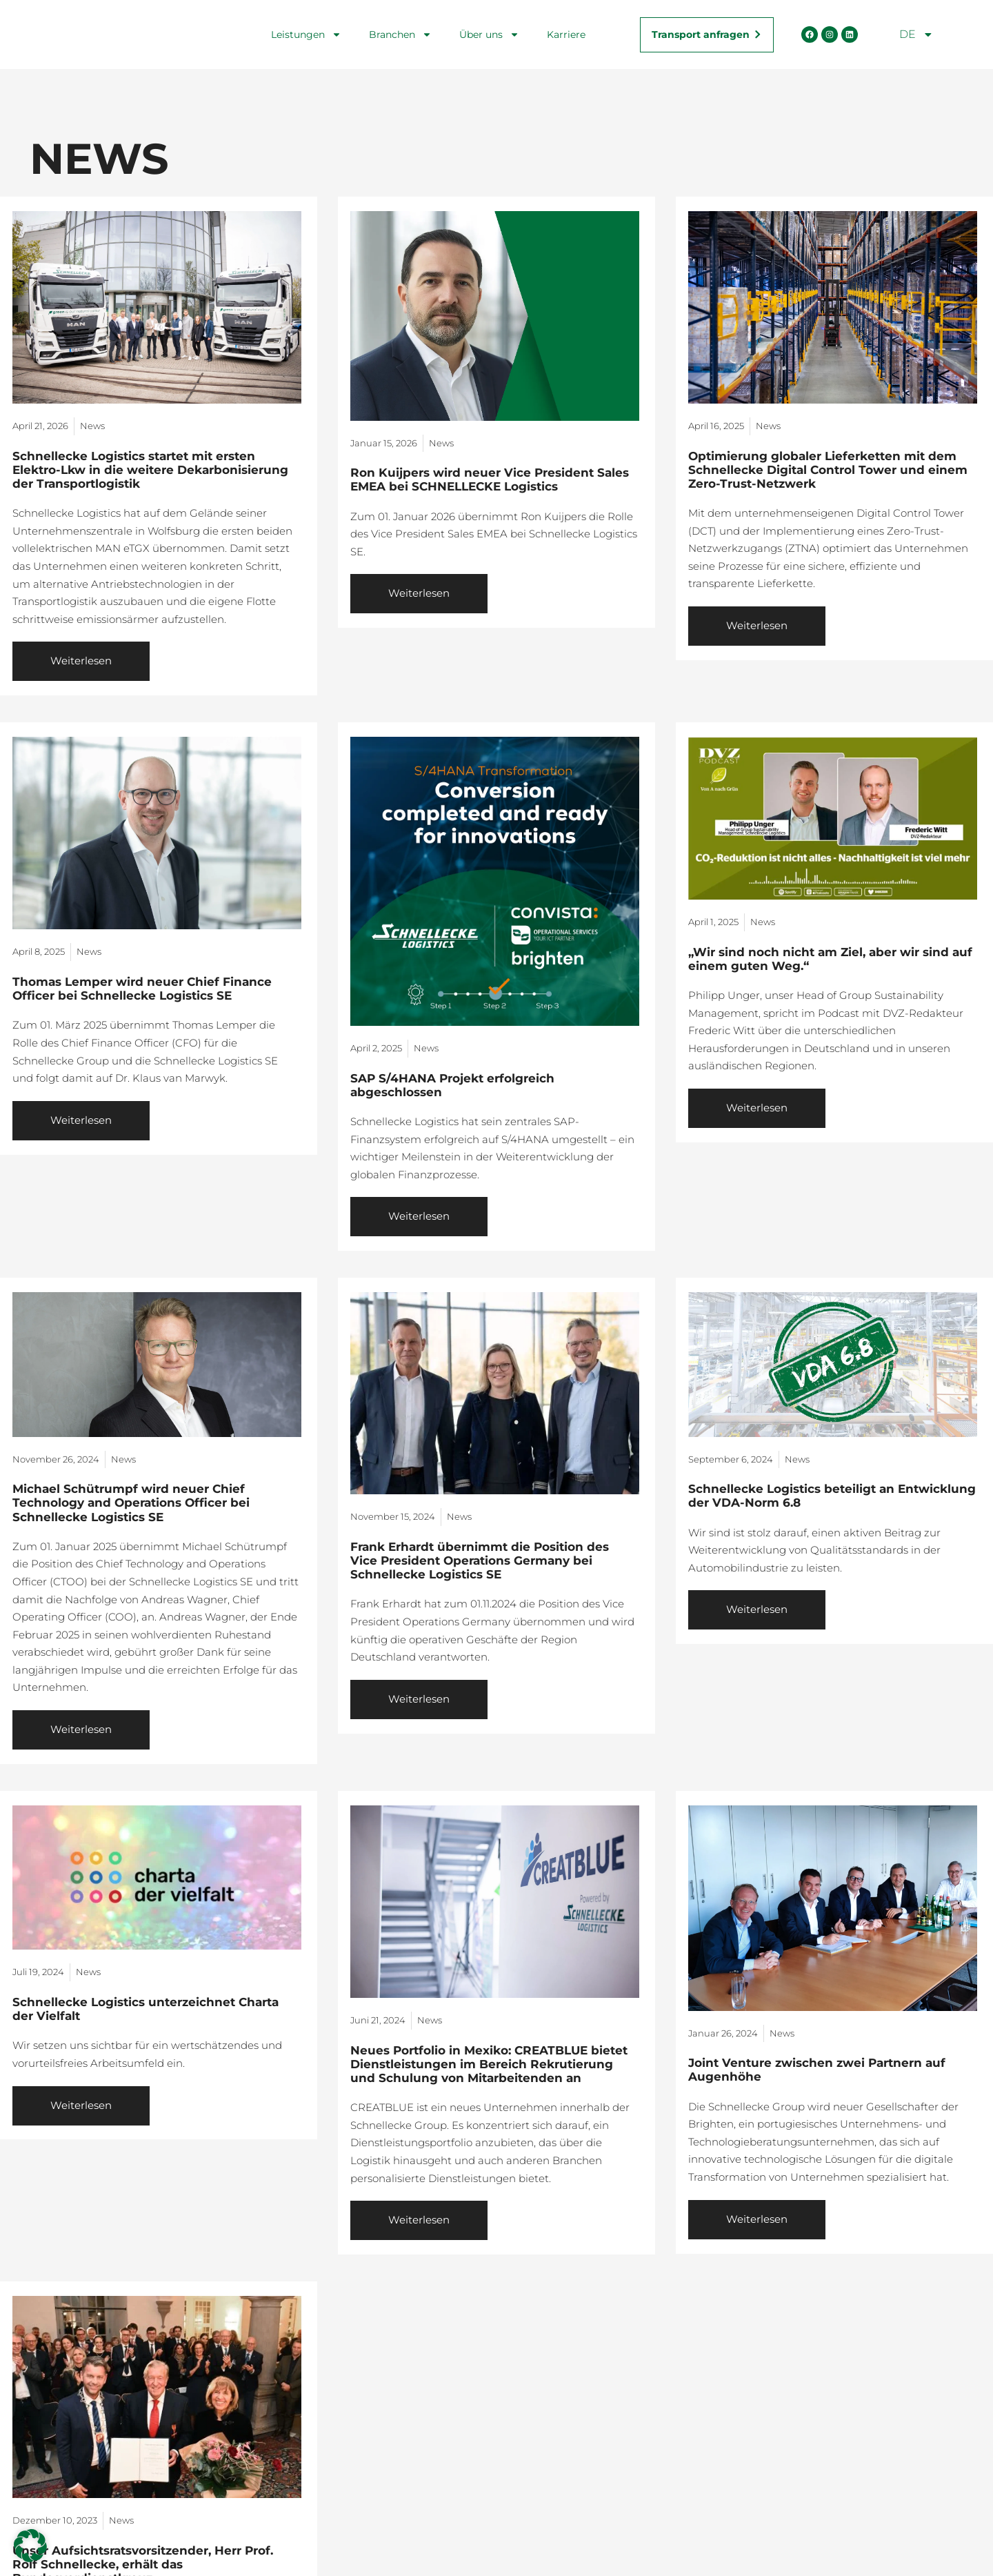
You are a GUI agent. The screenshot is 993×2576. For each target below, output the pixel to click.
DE (916, 34)
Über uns (489, 34)
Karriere (566, 34)
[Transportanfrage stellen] (706, 34)
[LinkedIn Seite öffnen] (849, 34)
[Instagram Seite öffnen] (829, 34)
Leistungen (306, 34)
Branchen (400, 34)
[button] (30, 2545)
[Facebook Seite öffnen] (809, 34)
